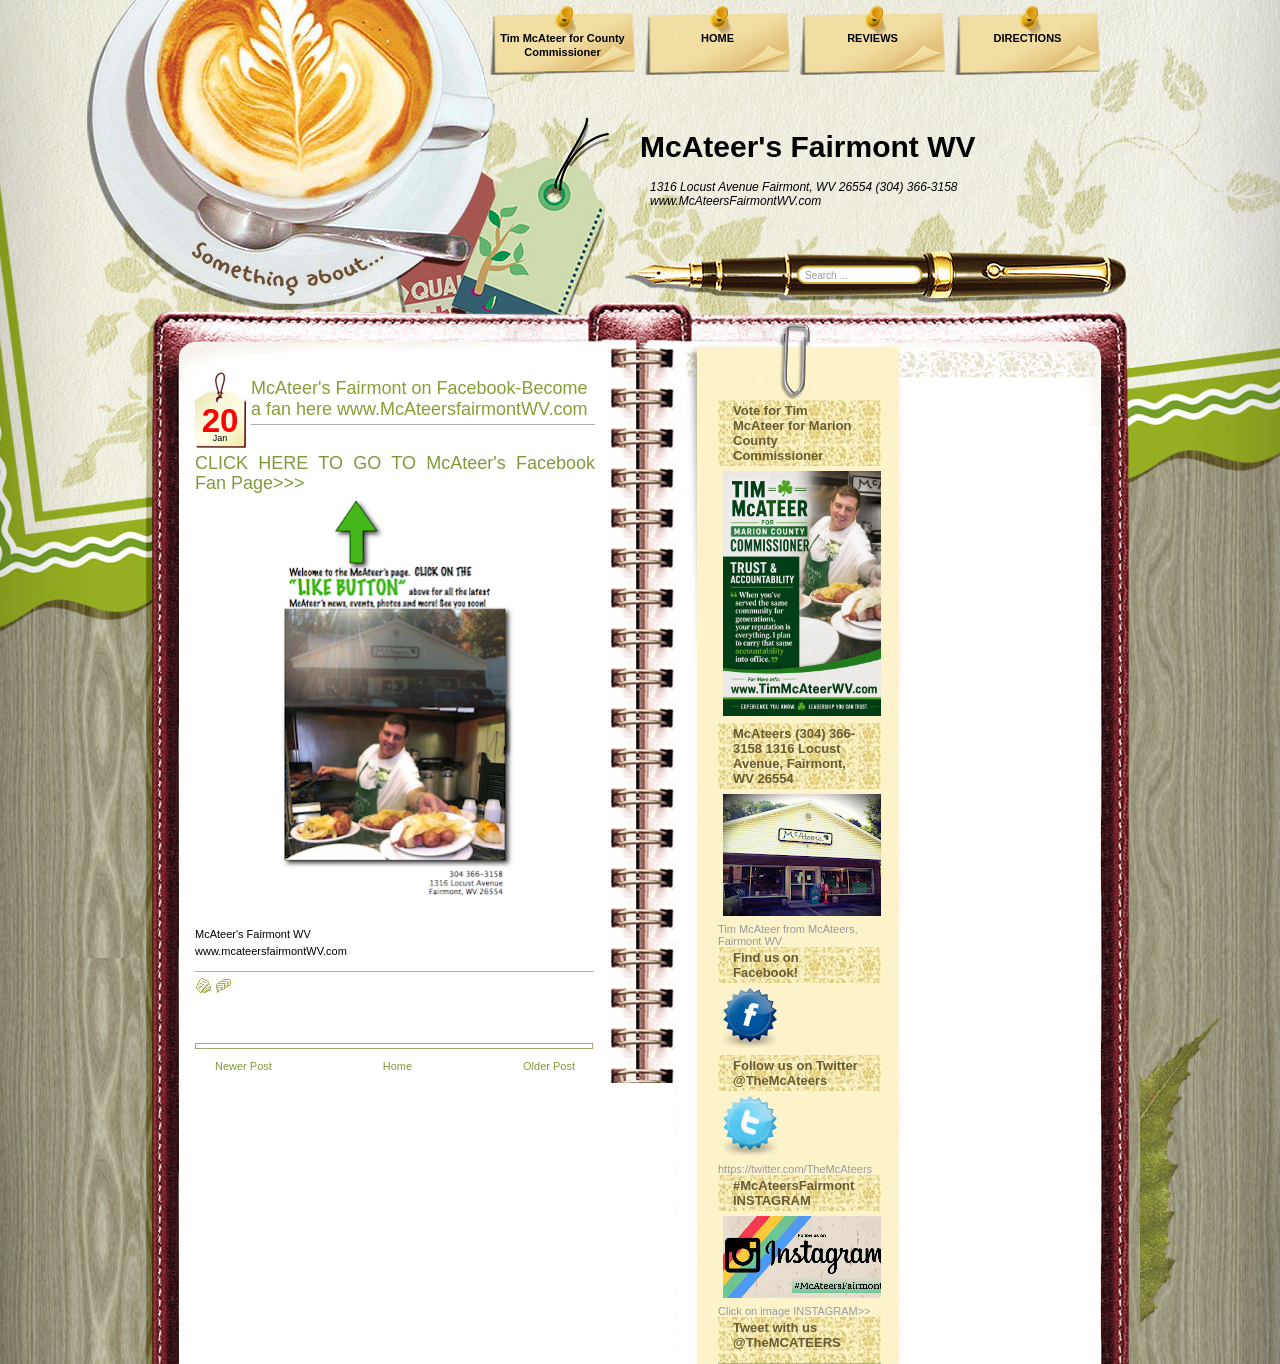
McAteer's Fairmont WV (808, 146)
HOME (717, 38)
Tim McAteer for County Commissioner (562, 45)
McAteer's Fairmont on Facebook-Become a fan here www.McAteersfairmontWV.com (419, 398)
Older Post (549, 1066)
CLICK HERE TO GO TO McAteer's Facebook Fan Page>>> (395, 473)
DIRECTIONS (1028, 38)
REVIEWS (872, 38)
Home (397, 1066)
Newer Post (243, 1066)
